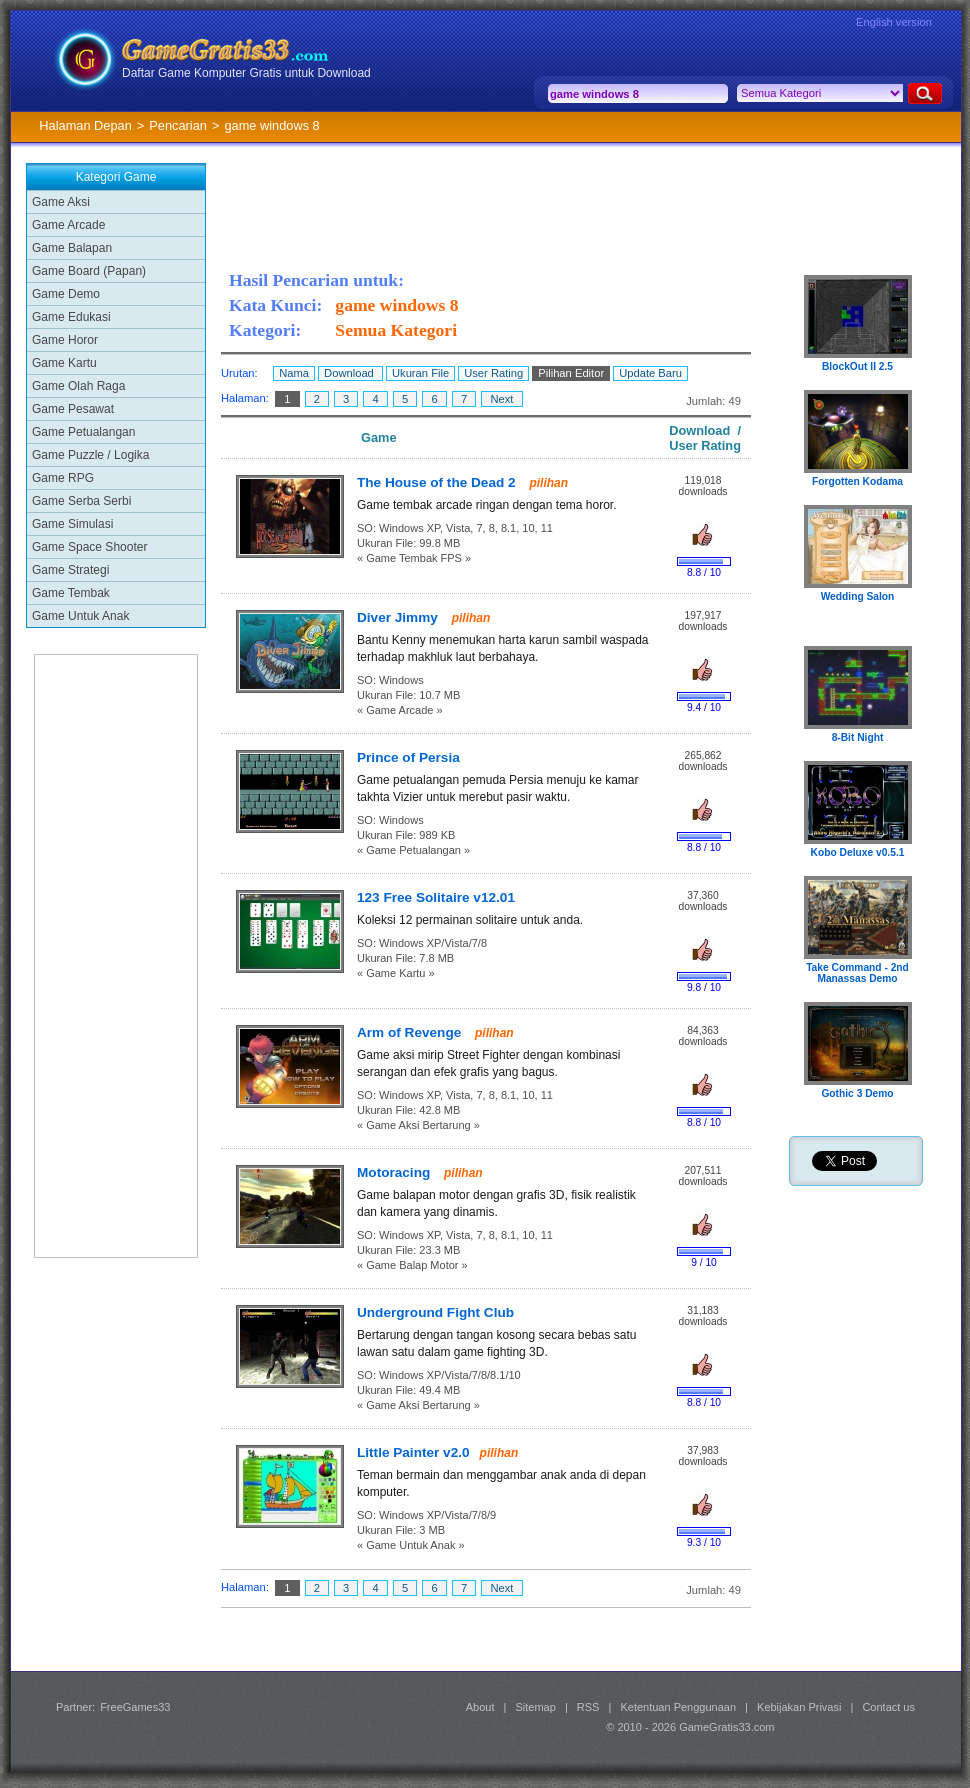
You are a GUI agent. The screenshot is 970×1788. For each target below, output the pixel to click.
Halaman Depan (85, 125)
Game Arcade (68, 225)
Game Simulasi (72, 524)
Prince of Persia (408, 757)
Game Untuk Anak (80, 616)
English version (894, 22)
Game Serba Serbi (81, 501)
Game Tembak (71, 593)
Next (501, 399)
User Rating (493, 373)
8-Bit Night (858, 737)
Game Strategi (70, 570)
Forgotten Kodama (857, 481)
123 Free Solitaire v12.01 (436, 897)
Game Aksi (61, 202)
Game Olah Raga (78, 386)
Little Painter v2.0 (413, 1452)
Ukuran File (420, 373)
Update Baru (650, 373)
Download (350, 373)
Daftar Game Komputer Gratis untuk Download (246, 73)
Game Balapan (72, 248)
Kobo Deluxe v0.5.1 (858, 852)
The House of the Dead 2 (438, 482)
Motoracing (395, 1172)
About (480, 1707)
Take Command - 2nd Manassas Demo (857, 973)
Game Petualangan (83, 432)
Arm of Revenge (411, 1032)
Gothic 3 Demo (857, 1093)
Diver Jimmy (399, 617)
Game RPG (63, 478)
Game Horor (65, 340)
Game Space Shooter (89, 547)
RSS (588, 1707)
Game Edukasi (71, 317)
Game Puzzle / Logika (90, 455)
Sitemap (536, 1707)
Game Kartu (64, 363)
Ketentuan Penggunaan (678, 1707)
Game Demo (66, 294)
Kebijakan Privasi (799, 1707)
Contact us (888, 1707)
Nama (294, 373)
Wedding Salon (858, 596)
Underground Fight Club (435, 1312)
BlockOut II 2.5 (857, 366)
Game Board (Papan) (89, 271)
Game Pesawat (73, 409)
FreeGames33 (135, 1707)
